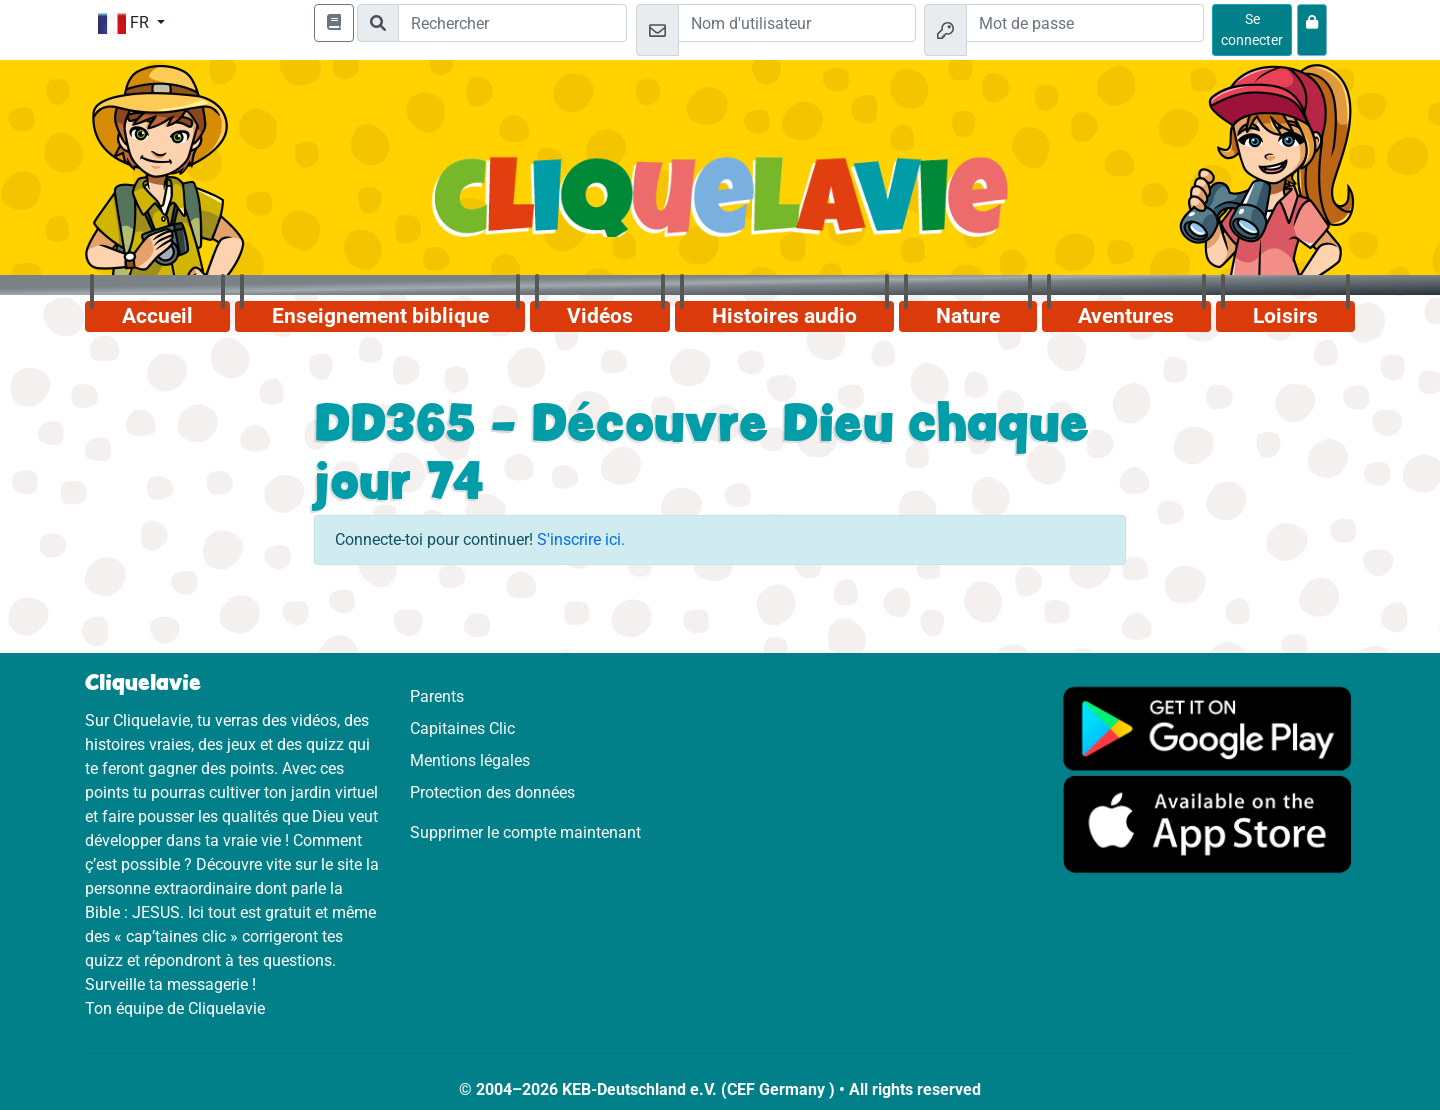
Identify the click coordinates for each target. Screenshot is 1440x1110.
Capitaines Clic (462, 728)
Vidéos (600, 316)
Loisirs (1285, 316)
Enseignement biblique (380, 316)
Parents (437, 696)
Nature (968, 316)
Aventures (1126, 316)
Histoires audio (784, 316)
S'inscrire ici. (581, 539)
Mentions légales (470, 760)
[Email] (797, 23)
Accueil (157, 316)
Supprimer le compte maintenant (525, 832)
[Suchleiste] (512, 23)
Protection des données (492, 792)
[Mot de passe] (1085, 23)
